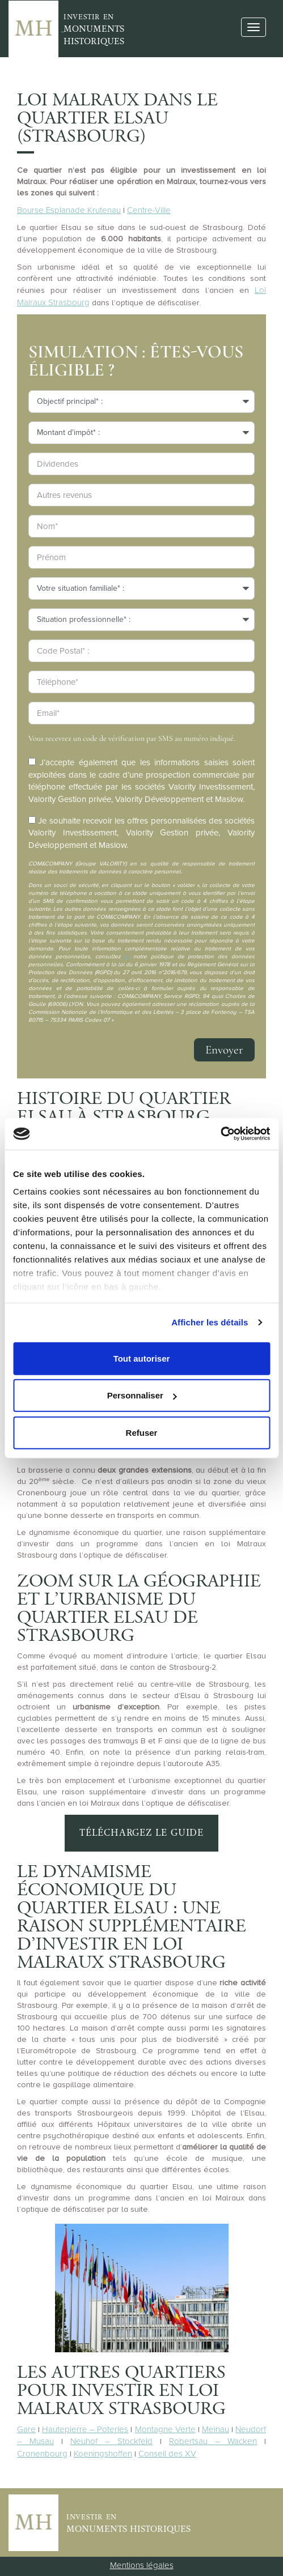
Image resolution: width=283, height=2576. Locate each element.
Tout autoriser (141, 1358)
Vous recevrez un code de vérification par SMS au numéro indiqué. (131, 738)
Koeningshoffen (103, 2454)
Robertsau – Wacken (213, 2441)
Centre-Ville (149, 210)
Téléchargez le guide (141, 1833)
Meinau (215, 2429)
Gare (26, 2429)
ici (126, 956)
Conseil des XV (167, 2454)
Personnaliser (142, 1395)
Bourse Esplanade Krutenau (69, 210)
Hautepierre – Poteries (85, 2429)
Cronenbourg (42, 2454)
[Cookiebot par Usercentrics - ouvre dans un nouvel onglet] (220, 1134)
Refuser (142, 1432)
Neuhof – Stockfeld (111, 2441)
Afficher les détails (209, 1322)
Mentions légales (142, 2565)
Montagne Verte (165, 2429)
